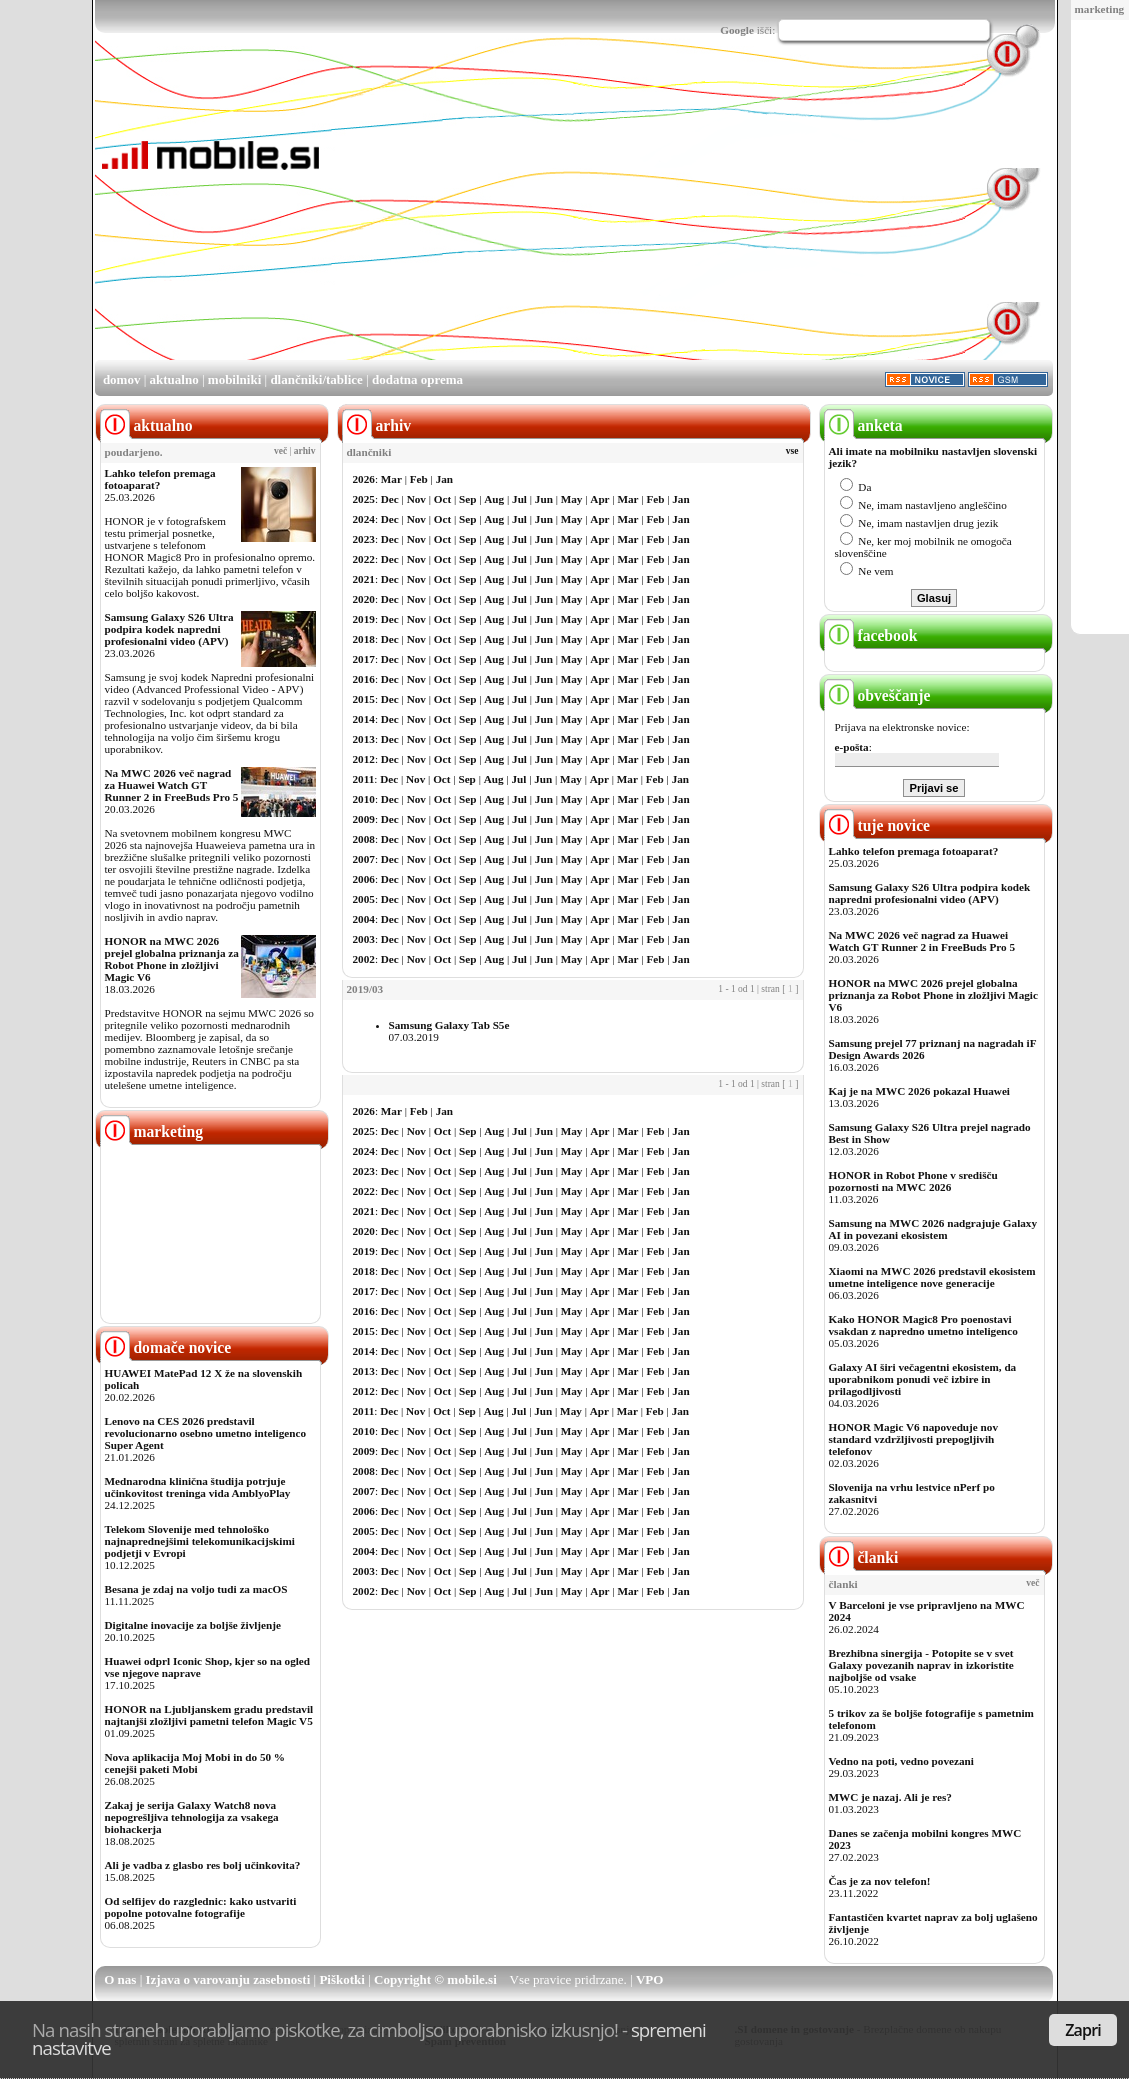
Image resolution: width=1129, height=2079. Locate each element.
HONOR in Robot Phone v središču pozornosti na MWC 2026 (913, 1181)
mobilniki (234, 379)
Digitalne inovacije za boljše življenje (193, 1625)
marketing (1100, 9)
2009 (364, 819)
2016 (364, 679)
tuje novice (877, 825)
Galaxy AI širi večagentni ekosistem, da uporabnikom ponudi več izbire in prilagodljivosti (923, 1379)
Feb (419, 479)
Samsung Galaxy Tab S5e (449, 1025)
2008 (364, 839)
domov (122, 379)
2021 (364, 579)
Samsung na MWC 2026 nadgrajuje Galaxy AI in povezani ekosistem (933, 1229)
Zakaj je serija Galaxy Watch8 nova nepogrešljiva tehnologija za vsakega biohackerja (192, 1817)
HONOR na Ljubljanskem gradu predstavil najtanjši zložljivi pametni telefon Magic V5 (209, 1715)
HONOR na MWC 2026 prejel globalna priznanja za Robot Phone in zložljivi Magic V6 (172, 959)
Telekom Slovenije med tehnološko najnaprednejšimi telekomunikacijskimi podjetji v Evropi (200, 1541)
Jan (444, 479)
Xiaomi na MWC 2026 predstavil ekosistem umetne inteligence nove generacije (932, 1277)
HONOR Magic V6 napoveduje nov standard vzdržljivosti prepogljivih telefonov (913, 1439)
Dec (390, 499)
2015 (364, 699)
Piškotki (342, 1979)
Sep (467, 499)
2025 (364, 499)
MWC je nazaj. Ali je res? (890, 1797)
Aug (494, 499)
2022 (364, 559)
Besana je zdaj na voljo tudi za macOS (196, 1589)
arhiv (305, 451)
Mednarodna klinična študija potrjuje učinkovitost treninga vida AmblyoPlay (198, 1487)
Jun (544, 499)
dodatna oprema (417, 379)
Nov (416, 499)
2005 (364, 899)
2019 (364, 619)
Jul (519, 499)
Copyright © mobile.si (435, 1979)
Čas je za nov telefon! (880, 1881)
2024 (364, 519)
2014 (364, 719)
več (280, 451)
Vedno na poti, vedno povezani (901, 1761)
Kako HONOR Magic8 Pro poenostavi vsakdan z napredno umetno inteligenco (923, 1325)
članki (861, 1557)
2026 (364, 479)
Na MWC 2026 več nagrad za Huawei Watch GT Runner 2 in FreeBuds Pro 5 (172, 785)
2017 (364, 659)
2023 (364, 539)
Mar (391, 479)
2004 (364, 919)
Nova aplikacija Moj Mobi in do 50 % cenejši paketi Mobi (195, 1763)
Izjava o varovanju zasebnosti (228, 1979)
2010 (364, 799)
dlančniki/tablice (316, 379)
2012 (364, 759)
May (572, 499)
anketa (863, 425)
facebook (871, 635)
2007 (364, 859)
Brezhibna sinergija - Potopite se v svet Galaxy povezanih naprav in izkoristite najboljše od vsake (921, 1665)
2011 (364, 779)
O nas (120, 1979)
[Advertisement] (642, 218)
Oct (442, 499)
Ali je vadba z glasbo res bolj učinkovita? (203, 1865)
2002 (364, 959)
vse (792, 451)
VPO (649, 1979)
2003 (364, 939)
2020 (364, 599)
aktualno (174, 379)
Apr (599, 499)
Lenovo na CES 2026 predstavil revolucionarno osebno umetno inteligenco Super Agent (205, 1433)
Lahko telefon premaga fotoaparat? (160, 479)
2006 (364, 879)
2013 (364, 739)
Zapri (1083, 2030)
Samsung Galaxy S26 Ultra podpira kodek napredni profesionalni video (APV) (169, 629)
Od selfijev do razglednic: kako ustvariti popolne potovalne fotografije (201, 1907)
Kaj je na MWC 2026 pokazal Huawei (919, 1091)
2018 (364, 639)
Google (737, 30)
